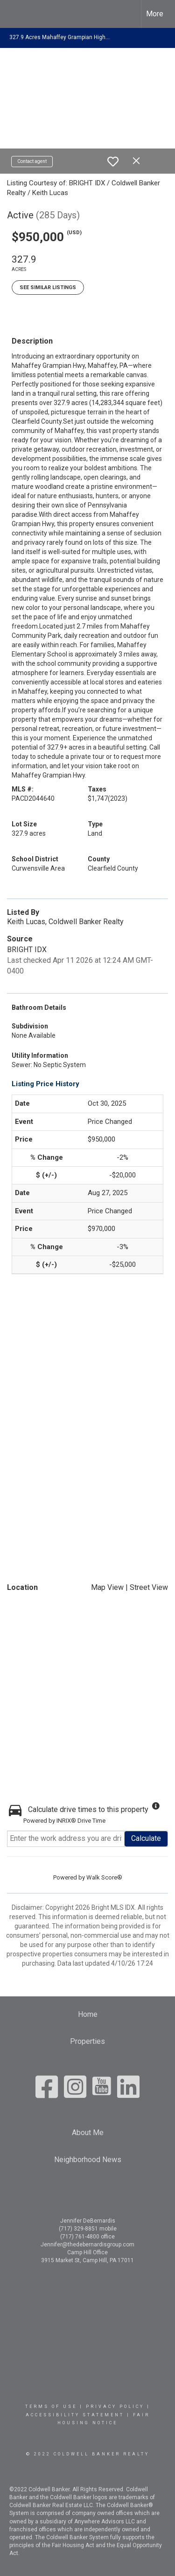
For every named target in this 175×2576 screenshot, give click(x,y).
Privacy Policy (115, 2406)
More (154, 13)
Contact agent (32, 161)
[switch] (113, 161)
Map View (107, 1587)
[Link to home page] (15, 14)
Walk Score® (104, 1877)
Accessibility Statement (75, 2415)
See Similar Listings (48, 287)
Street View (149, 1587)
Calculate (146, 1838)
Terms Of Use (51, 2406)
